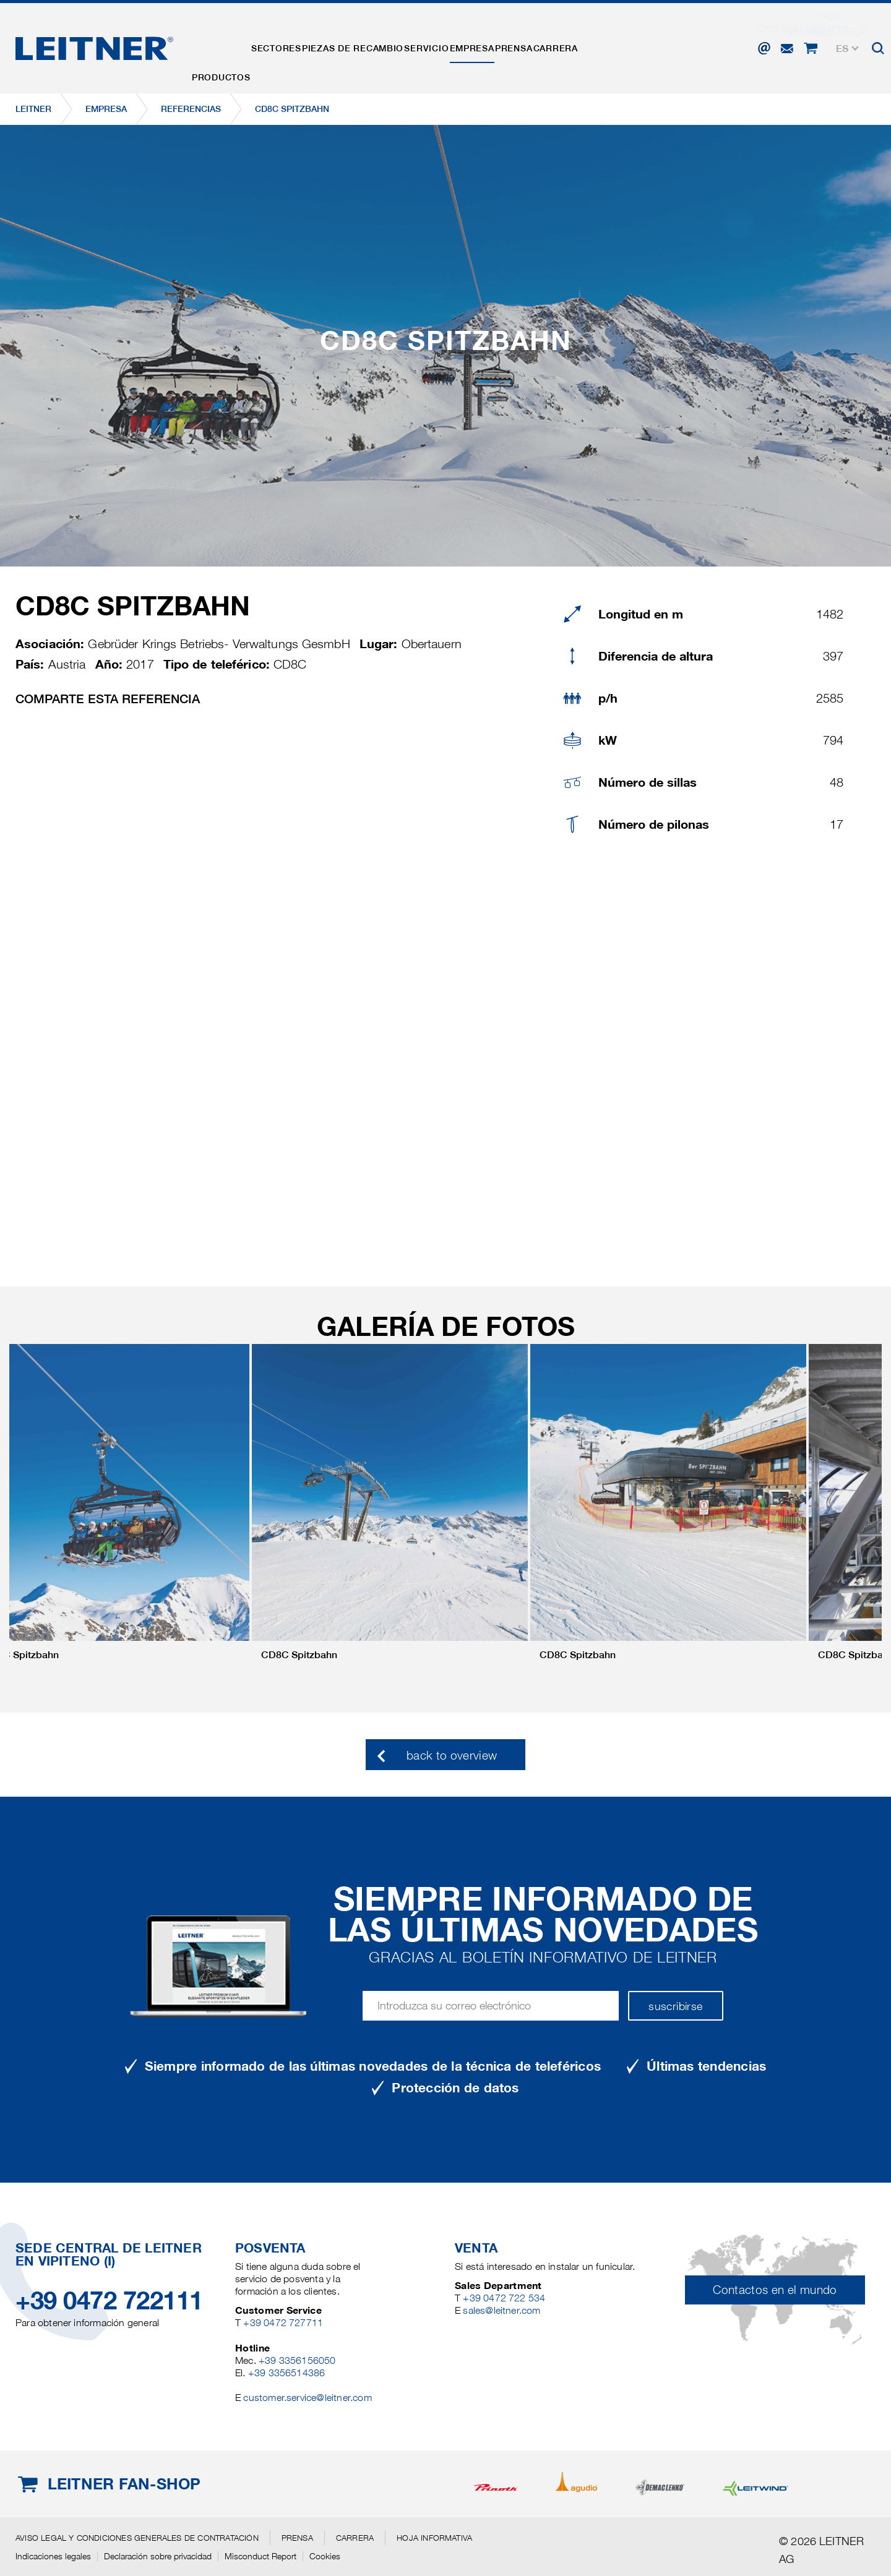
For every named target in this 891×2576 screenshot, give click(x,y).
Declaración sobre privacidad (158, 2556)
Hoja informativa (434, 2538)
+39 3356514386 (286, 2373)
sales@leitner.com (501, 2310)
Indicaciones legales (53, 2556)
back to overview (452, 1755)
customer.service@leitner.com (307, 2397)
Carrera (654, 45)
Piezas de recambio (391, 45)
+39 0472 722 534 (504, 2298)
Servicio (480, 45)
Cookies (324, 2556)
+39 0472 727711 (283, 2323)
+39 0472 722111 (109, 2300)
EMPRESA (541, 45)
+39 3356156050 (297, 2360)
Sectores (299, 45)
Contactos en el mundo (775, 2290)
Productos (228, 45)
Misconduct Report (260, 2556)
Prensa (597, 45)
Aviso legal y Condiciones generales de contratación (137, 2538)
